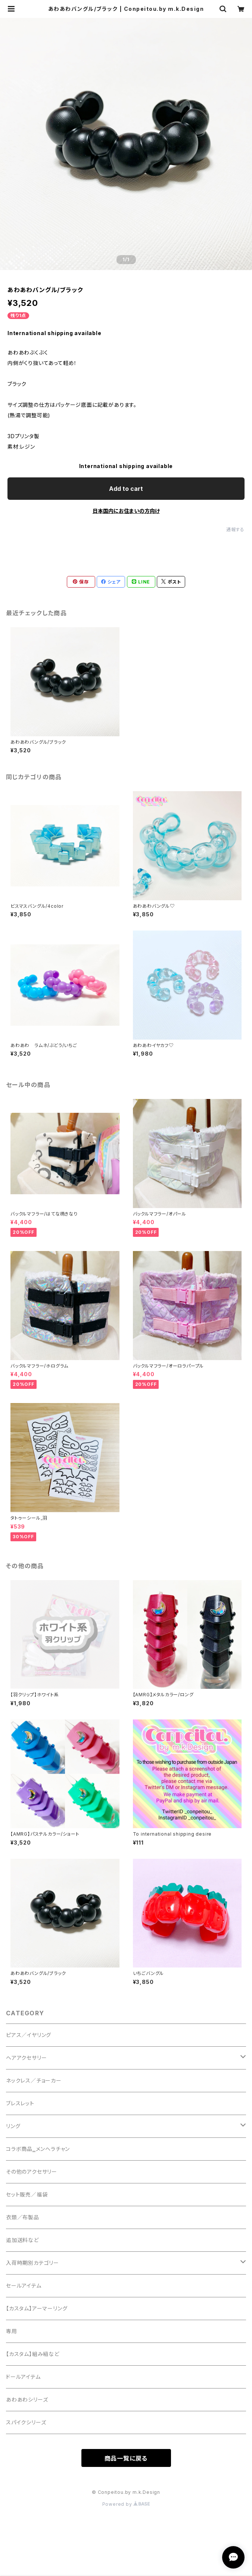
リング (13, 2126)
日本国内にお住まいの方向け (126, 511)
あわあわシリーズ (27, 2399)
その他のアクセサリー (31, 2171)
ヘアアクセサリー (26, 2058)
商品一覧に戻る (126, 2458)
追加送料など (22, 2240)
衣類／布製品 (22, 2217)
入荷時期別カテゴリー (32, 2263)
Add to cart (126, 488)
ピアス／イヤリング (28, 2035)
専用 (11, 2331)
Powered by (126, 2504)
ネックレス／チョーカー (34, 2080)
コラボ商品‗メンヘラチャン (38, 2149)
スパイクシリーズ (26, 2422)
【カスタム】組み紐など (32, 2354)
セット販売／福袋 (26, 2194)
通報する (235, 529)
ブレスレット (20, 2103)
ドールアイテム (23, 2377)
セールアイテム (23, 2285)
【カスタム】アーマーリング (36, 2308)
